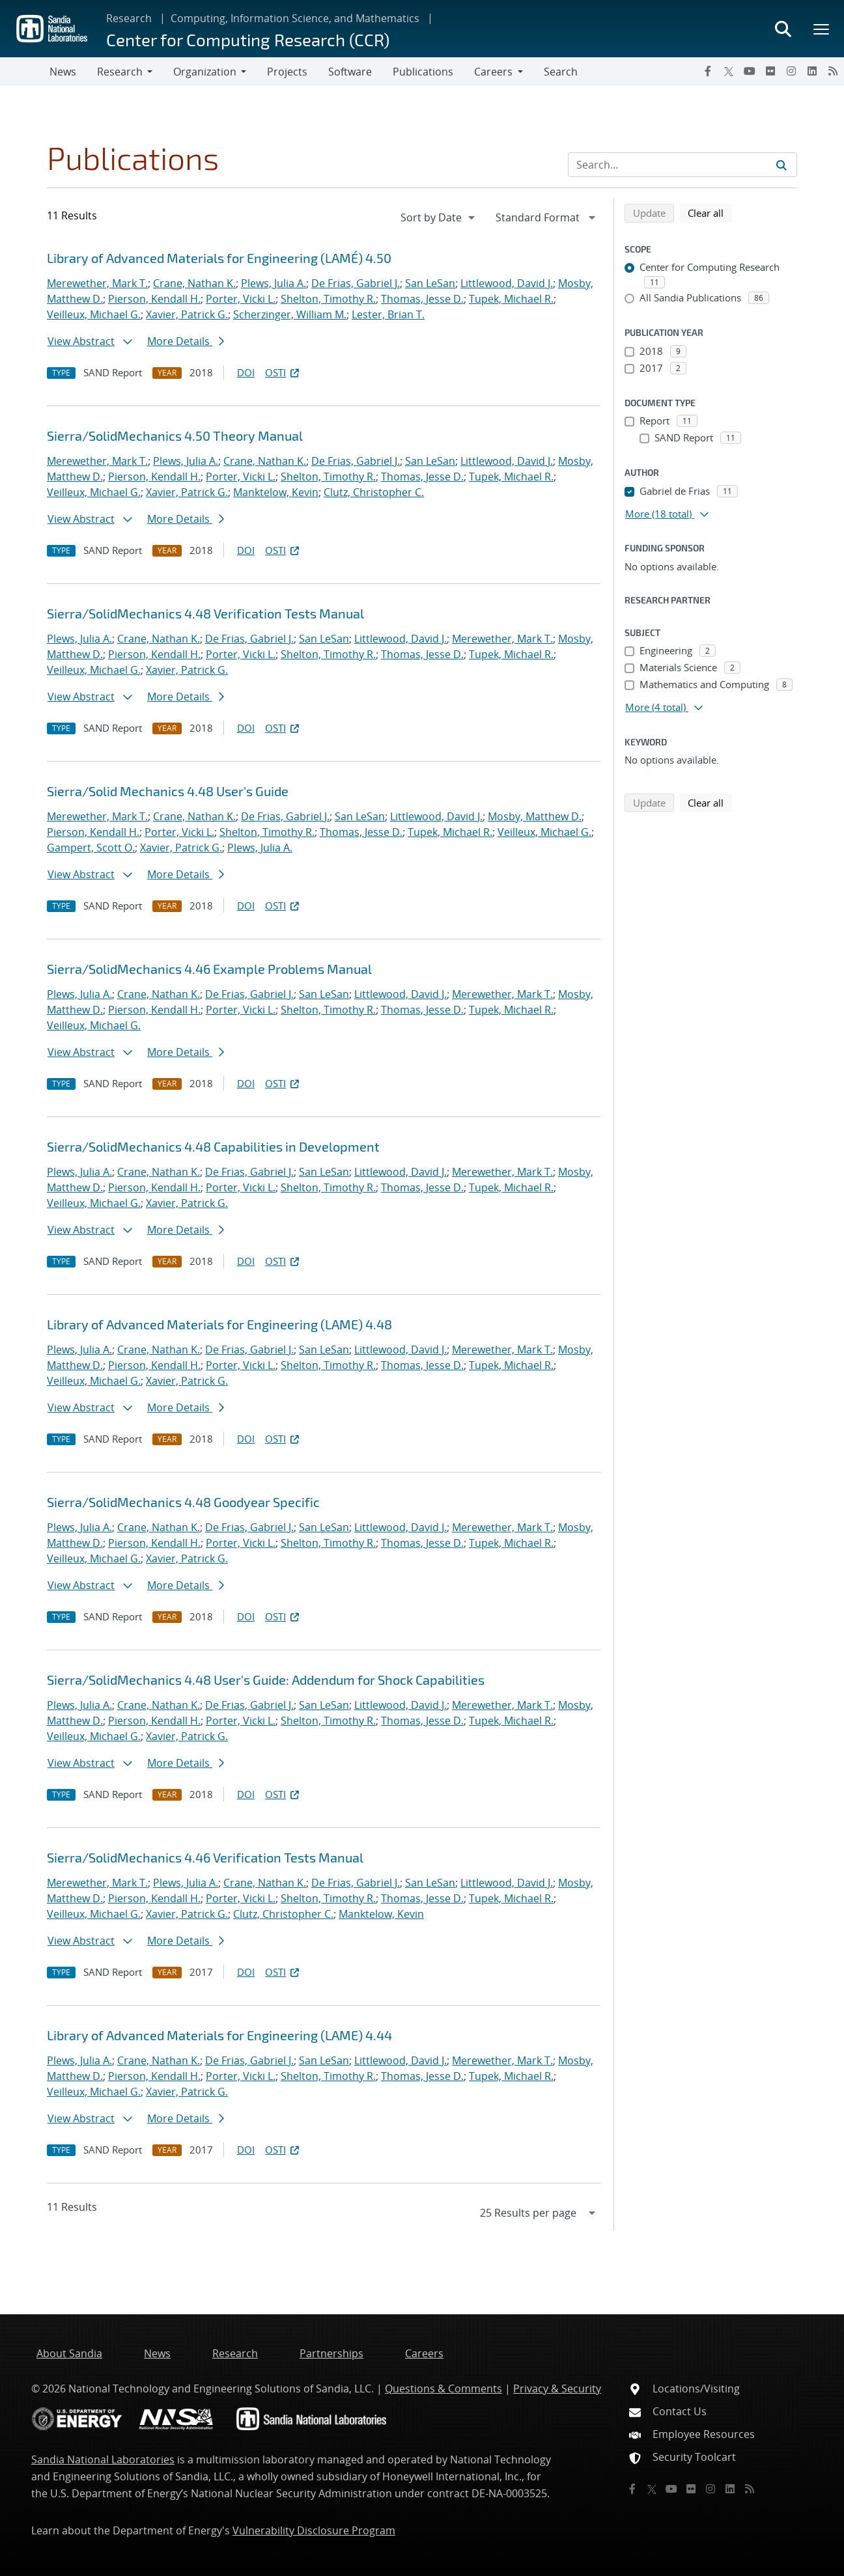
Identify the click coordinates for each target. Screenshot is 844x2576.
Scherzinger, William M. (289, 314)
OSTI (283, 372)
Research (129, 18)
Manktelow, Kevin (275, 492)
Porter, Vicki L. (240, 299)
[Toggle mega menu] (822, 28)
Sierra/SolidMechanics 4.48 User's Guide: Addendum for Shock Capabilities (266, 1679)
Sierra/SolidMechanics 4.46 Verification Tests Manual (205, 1857)
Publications (423, 71)
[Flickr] (770, 71)
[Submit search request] (781, 164)
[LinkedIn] (812, 71)
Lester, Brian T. (388, 314)
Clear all (710, 212)
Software (350, 71)
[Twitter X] (728, 71)
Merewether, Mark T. (97, 283)
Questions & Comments (443, 2388)
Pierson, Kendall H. (154, 299)
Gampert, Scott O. (91, 847)
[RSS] (833, 71)
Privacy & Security (557, 2388)
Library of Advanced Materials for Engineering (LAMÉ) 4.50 (219, 258)
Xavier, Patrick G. (187, 314)
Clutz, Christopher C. (374, 492)
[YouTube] (749, 71)
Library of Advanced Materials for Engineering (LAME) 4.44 (219, 2035)
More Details (185, 341)
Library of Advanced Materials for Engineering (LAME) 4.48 (219, 1324)
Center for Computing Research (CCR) (247, 39)
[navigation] (439, 217)
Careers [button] (493, 71)
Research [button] (120, 71)
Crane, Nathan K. (194, 283)
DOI (246, 372)
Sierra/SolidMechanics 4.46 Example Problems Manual (209, 968)
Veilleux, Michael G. (94, 314)
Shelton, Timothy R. (328, 299)
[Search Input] (682, 164)
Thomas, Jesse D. (422, 299)
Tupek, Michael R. (511, 299)
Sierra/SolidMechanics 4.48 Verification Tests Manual (205, 613)
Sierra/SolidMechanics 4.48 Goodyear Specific (183, 1502)
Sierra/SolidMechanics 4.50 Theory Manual (175, 435)
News (62, 71)
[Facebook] (708, 71)
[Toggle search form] (782, 28)
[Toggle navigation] (24, 71)
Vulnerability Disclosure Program (313, 2530)
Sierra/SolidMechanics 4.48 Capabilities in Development (213, 1146)
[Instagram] (791, 71)
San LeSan (430, 283)
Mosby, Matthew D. (535, 816)
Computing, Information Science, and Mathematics (295, 18)
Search (561, 71)
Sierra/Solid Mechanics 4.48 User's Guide (167, 791)
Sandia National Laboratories (103, 2459)
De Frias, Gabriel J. (355, 283)
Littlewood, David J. (506, 283)
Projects (287, 71)
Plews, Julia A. (273, 283)
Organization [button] (204, 71)
